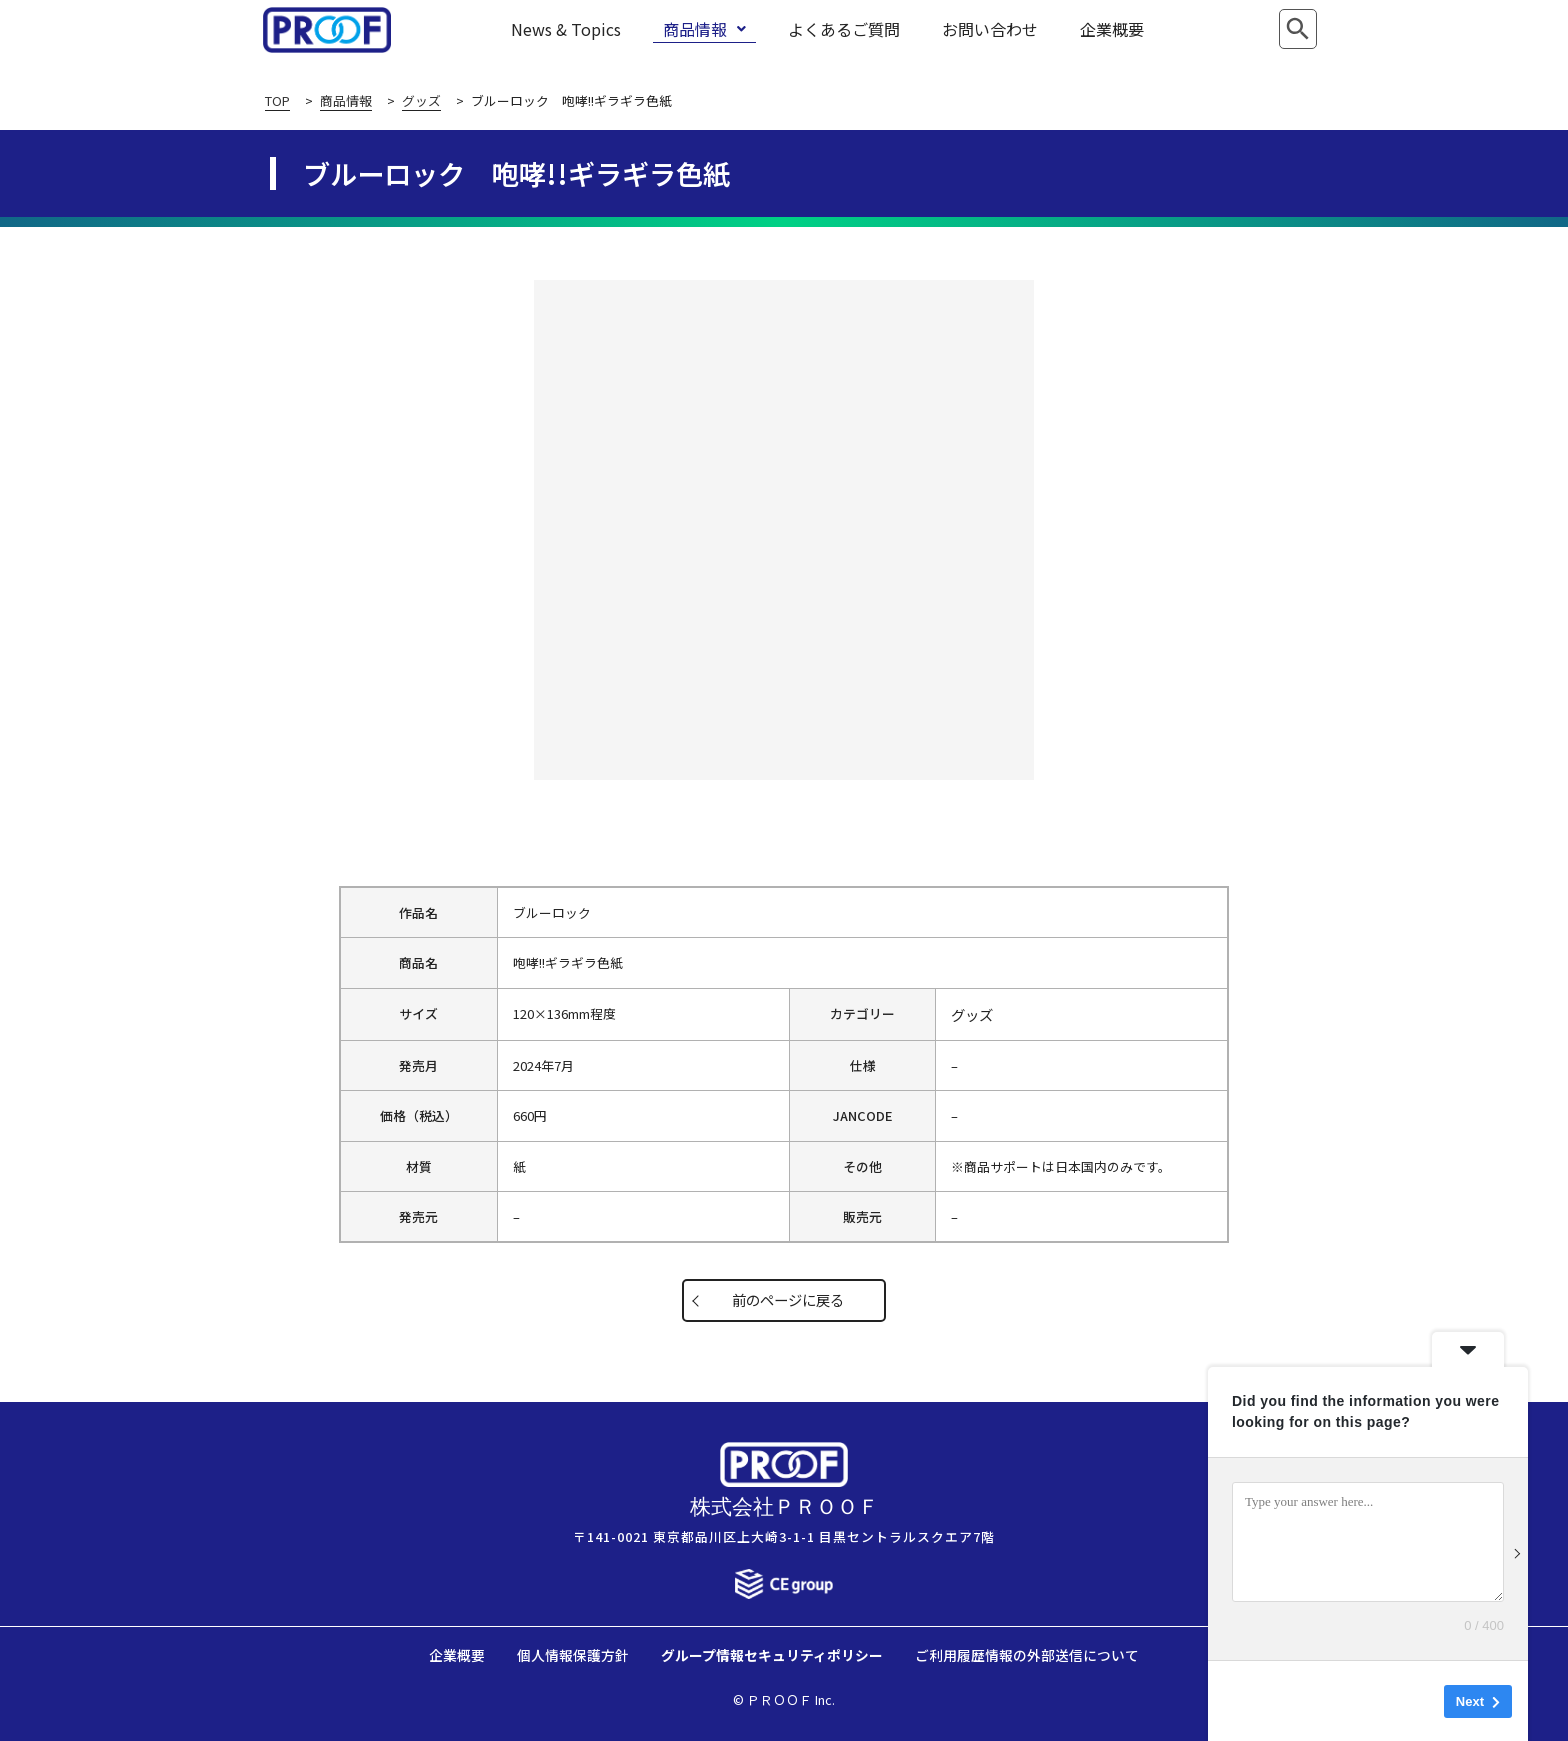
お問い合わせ (990, 29)
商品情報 (704, 29)
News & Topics (566, 29)
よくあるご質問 (844, 29)
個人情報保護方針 (573, 1654)
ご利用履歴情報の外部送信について (1027, 1654)
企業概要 (1112, 29)
